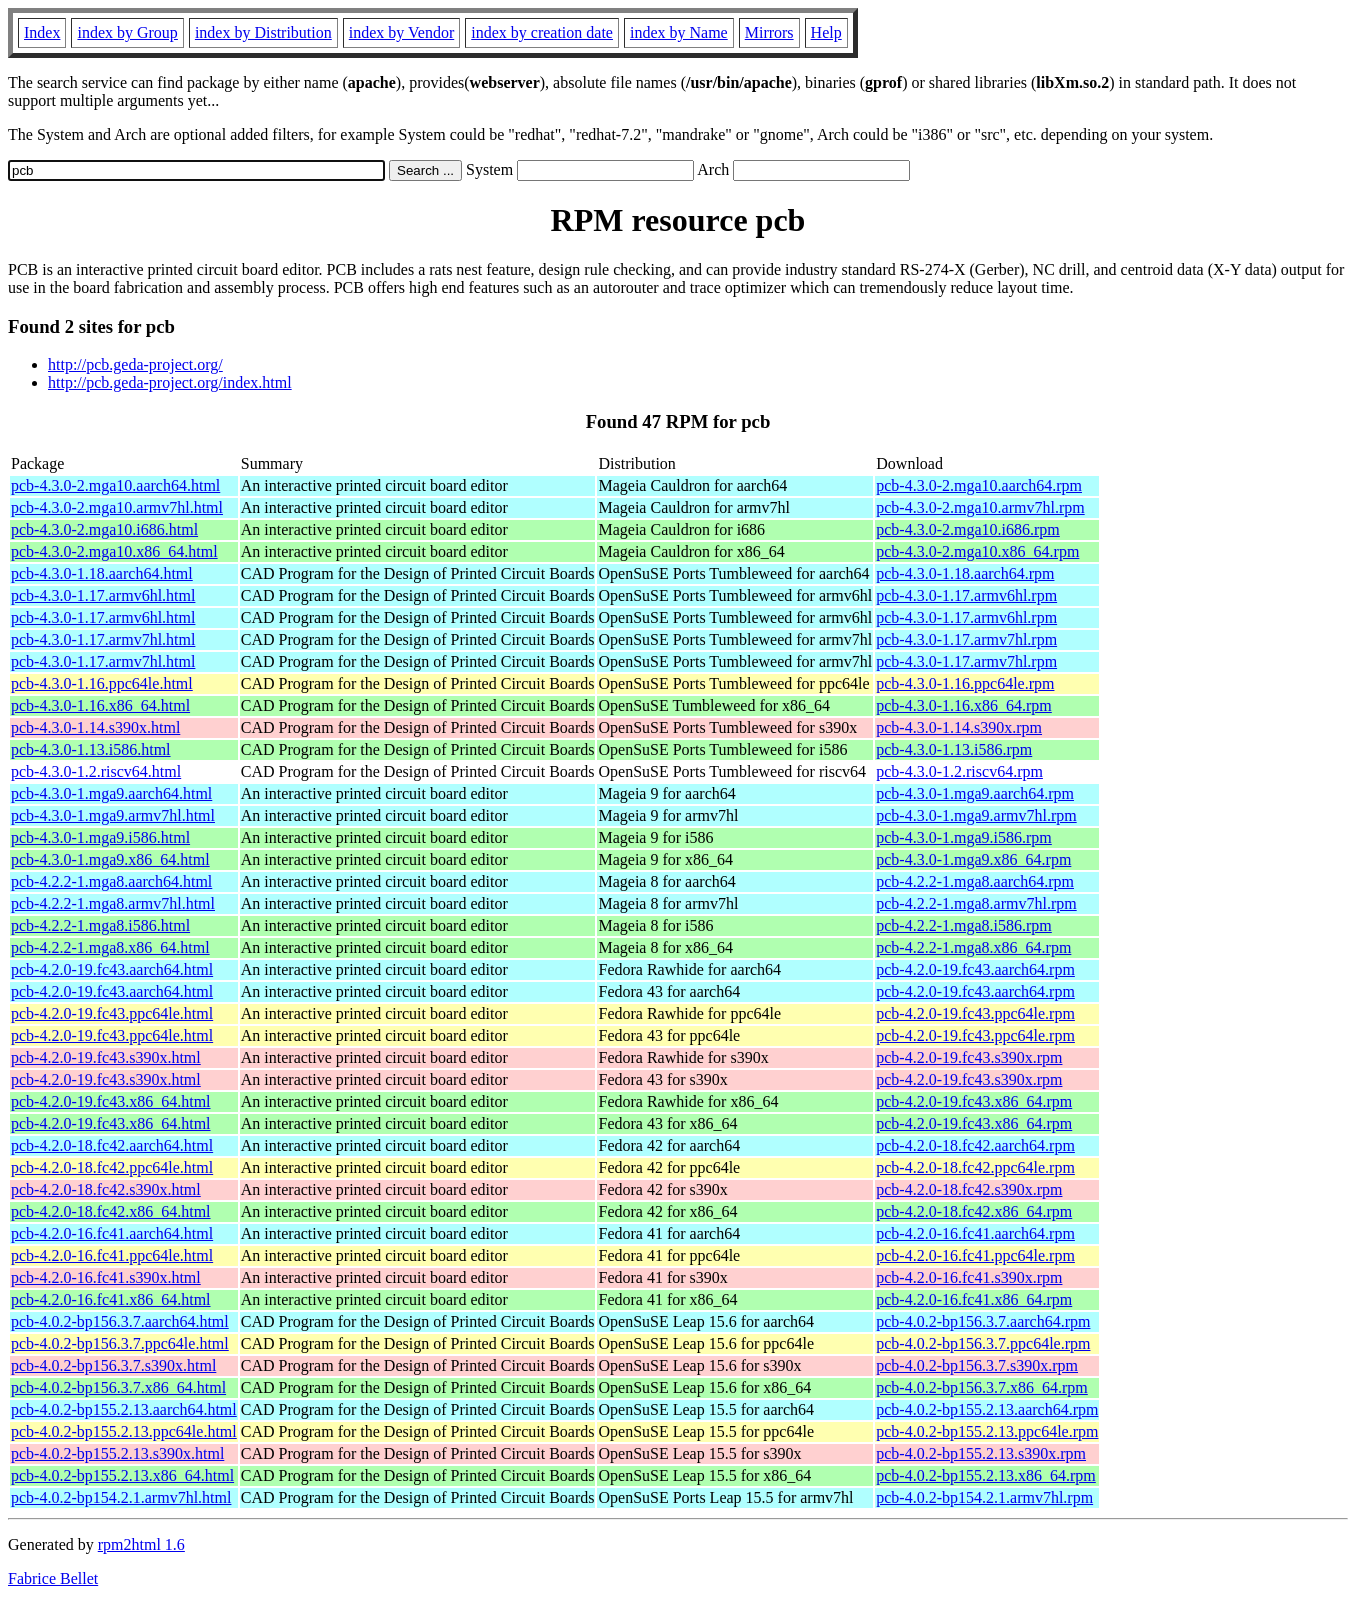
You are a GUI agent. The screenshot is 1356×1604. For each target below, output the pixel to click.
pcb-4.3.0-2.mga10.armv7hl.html (117, 507)
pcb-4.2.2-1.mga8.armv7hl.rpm (976, 903)
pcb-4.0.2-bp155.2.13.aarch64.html (124, 1409)
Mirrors (769, 32)
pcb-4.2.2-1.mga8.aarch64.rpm (975, 881)
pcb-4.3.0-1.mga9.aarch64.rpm (975, 793)
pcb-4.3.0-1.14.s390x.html (95, 727)
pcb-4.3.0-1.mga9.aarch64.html (111, 793)
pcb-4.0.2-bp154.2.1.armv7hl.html (121, 1497)
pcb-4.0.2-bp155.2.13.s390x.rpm (981, 1453)
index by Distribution (263, 32)
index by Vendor (401, 32)
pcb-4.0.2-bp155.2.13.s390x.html (117, 1453)
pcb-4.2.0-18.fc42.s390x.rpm (969, 1189)
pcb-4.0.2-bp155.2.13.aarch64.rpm (987, 1409)
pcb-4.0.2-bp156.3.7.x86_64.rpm (982, 1387)
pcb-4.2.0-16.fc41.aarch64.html (112, 1233)
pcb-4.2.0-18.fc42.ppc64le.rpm (975, 1167)
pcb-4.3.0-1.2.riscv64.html (96, 771)
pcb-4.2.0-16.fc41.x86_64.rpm (974, 1299)
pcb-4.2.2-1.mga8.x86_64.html (110, 947)
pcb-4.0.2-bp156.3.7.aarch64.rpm (983, 1321)
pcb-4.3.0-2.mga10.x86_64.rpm (977, 551)
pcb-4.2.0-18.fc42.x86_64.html (111, 1211)
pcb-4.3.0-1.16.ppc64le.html (102, 683)
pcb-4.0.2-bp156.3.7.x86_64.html (118, 1387)
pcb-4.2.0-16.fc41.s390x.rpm (969, 1277)
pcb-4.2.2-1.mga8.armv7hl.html (113, 903)
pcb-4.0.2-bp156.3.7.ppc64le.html (120, 1343)
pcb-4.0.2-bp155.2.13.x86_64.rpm (986, 1475)
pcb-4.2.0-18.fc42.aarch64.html (112, 1145)
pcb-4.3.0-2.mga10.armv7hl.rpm (980, 507)
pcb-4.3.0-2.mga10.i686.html (104, 529)
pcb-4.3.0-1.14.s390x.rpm (959, 727)
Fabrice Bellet (53, 1578)
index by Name (679, 32)
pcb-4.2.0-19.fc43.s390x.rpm (969, 1057)
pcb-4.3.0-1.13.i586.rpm (954, 749)
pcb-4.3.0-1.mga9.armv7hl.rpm (976, 815)
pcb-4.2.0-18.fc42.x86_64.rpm (974, 1211)
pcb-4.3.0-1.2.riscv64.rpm (959, 771)
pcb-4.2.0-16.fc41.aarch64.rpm (975, 1233)
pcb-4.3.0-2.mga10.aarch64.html (115, 485)
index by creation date (542, 32)
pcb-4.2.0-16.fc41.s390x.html (106, 1277)
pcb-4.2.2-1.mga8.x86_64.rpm (973, 947)
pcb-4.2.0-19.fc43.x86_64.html (111, 1101)
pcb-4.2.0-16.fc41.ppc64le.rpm (975, 1255)
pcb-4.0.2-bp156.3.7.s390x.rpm (977, 1365)
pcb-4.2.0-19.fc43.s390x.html (106, 1057)
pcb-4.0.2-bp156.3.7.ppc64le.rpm (983, 1343)
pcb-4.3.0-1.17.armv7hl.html (103, 639)
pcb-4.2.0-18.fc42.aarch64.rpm (975, 1145)
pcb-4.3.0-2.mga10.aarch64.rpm (979, 485)
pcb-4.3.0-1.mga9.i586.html (100, 837)
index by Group (127, 32)
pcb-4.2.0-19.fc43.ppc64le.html (112, 1013)
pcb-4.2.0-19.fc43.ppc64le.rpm (975, 1013)
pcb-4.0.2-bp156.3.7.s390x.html (113, 1365)
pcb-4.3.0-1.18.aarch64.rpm (965, 573)
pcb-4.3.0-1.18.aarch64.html (102, 573)
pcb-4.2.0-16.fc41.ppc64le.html (112, 1255)
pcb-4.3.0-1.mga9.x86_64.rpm (973, 859)
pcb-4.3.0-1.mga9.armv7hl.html (113, 815)
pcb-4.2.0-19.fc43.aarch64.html (112, 969)
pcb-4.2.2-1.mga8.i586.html (100, 925)
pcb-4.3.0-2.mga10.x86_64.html (114, 551)
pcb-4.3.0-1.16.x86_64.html (100, 705)
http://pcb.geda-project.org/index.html (170, 382)
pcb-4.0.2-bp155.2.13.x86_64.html (122, 1475)
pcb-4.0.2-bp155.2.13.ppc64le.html (124, 1431)
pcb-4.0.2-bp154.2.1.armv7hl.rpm (984, 1497)
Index (42, 32)
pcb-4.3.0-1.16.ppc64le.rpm (965, 683)
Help (826, 32)
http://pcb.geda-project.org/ (135, 364)
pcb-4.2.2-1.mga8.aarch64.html (111, 881)
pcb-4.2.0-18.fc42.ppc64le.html (112, 1167)
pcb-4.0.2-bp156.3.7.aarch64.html (120, 1321)
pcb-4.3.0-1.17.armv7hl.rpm (966, 639)
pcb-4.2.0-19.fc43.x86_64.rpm (974, 1101)
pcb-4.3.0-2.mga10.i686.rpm (968, 529)
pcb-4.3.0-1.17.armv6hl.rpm (966, 595)
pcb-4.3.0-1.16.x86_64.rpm (964, 705)
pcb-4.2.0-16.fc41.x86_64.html (111, 1299)
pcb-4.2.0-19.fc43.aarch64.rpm (975, 969)
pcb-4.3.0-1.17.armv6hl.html (103, 595)
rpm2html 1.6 (141, 1544)
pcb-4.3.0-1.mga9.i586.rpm (964, 837)
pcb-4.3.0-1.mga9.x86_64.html (110, 859)
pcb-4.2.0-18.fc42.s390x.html (106, 1189)
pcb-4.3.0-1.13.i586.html (91, 749)
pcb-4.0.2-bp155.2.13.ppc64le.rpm (987, 1431)
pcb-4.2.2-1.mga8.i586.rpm (964, 925)
